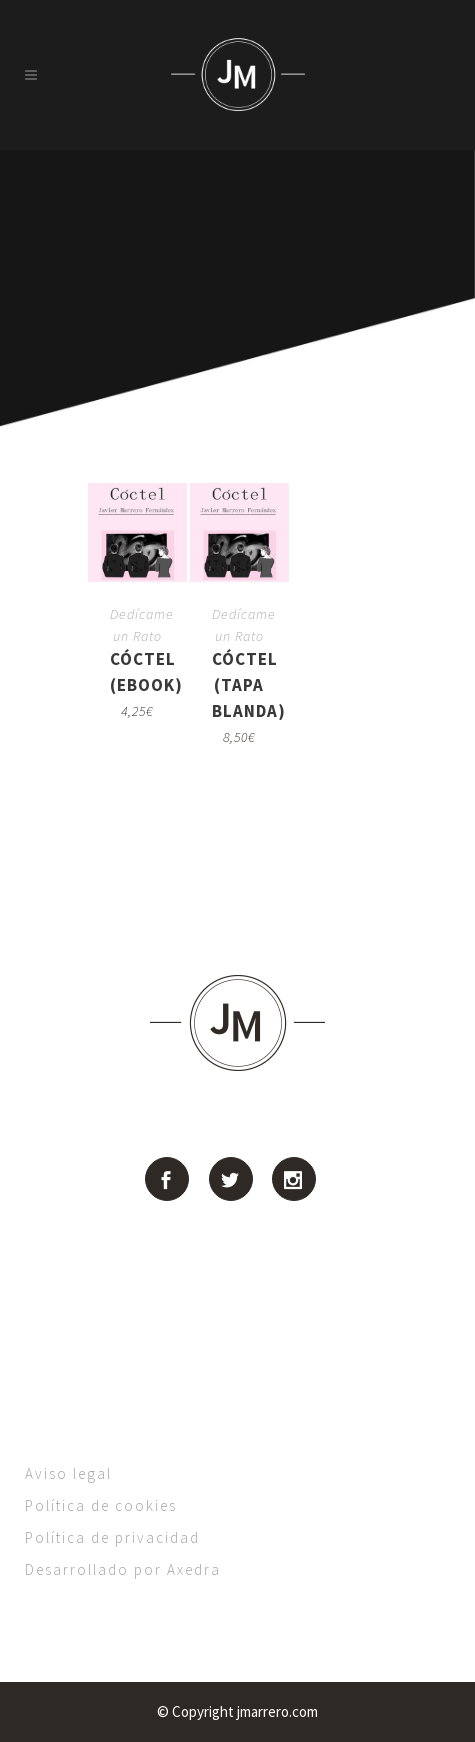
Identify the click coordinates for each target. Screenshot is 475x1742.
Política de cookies (101, 1505)
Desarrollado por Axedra (123, 1569)
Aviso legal (68, 1473)
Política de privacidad (112, 1537)
